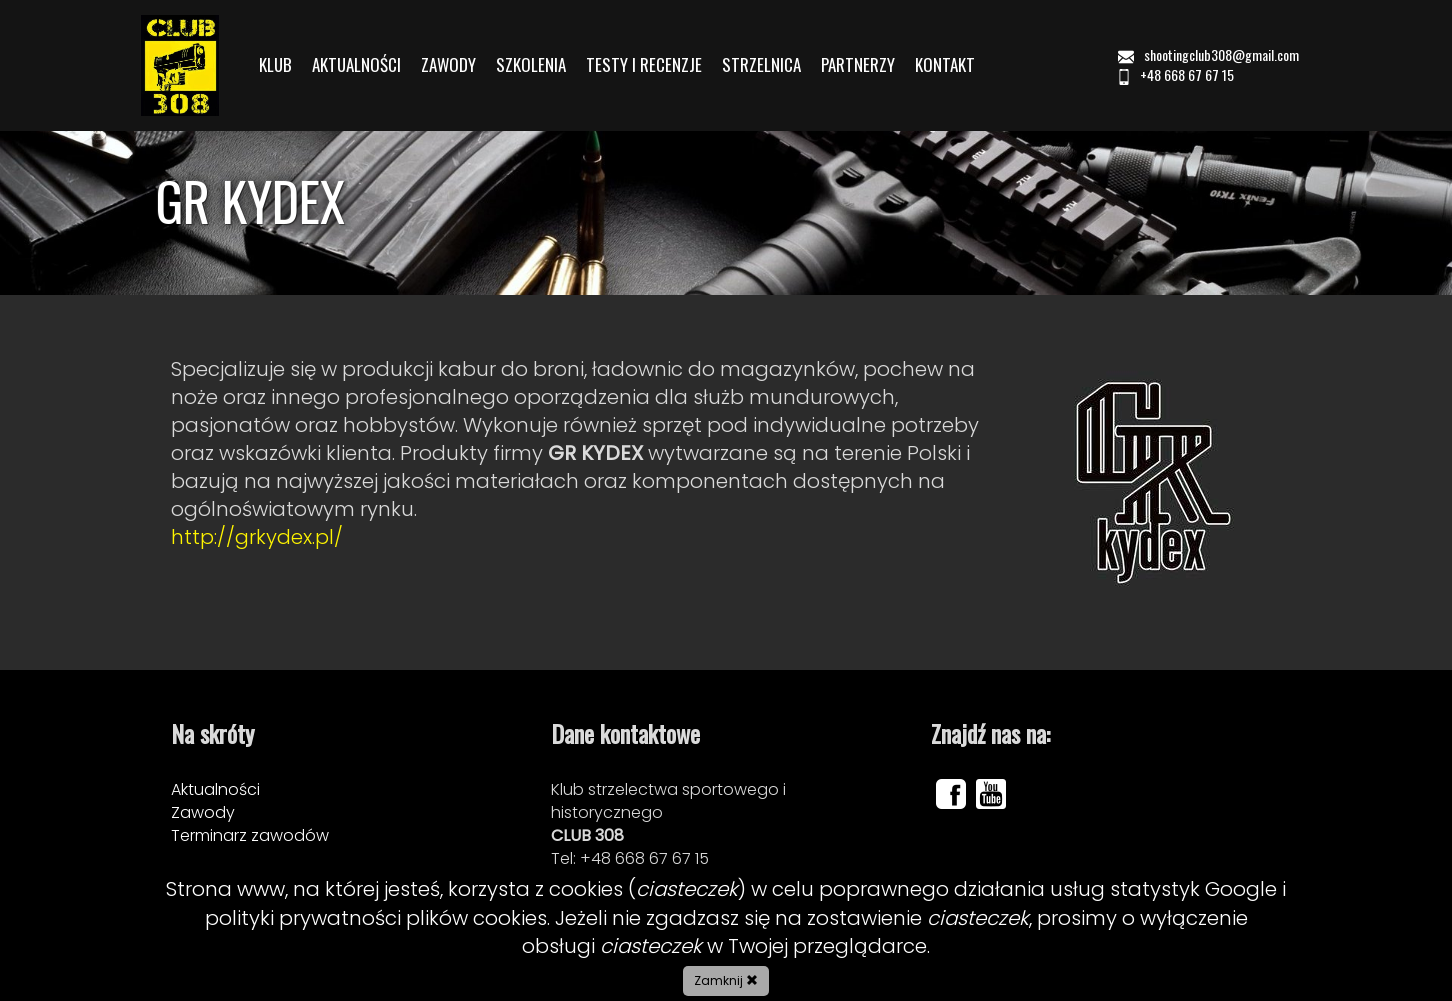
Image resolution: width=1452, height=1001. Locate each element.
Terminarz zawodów (250, 835)
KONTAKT (945, 65)
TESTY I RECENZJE (644, 65)
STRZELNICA (761, 65)
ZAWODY (448, 65)
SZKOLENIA (531, 65)
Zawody (203, 812)
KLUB (275, 65)
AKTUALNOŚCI (356, 65)
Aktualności (215, 789)
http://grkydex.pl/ (257, 537)
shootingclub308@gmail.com (1210, 54)
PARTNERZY (858, 65)
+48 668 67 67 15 (1175, 74)
